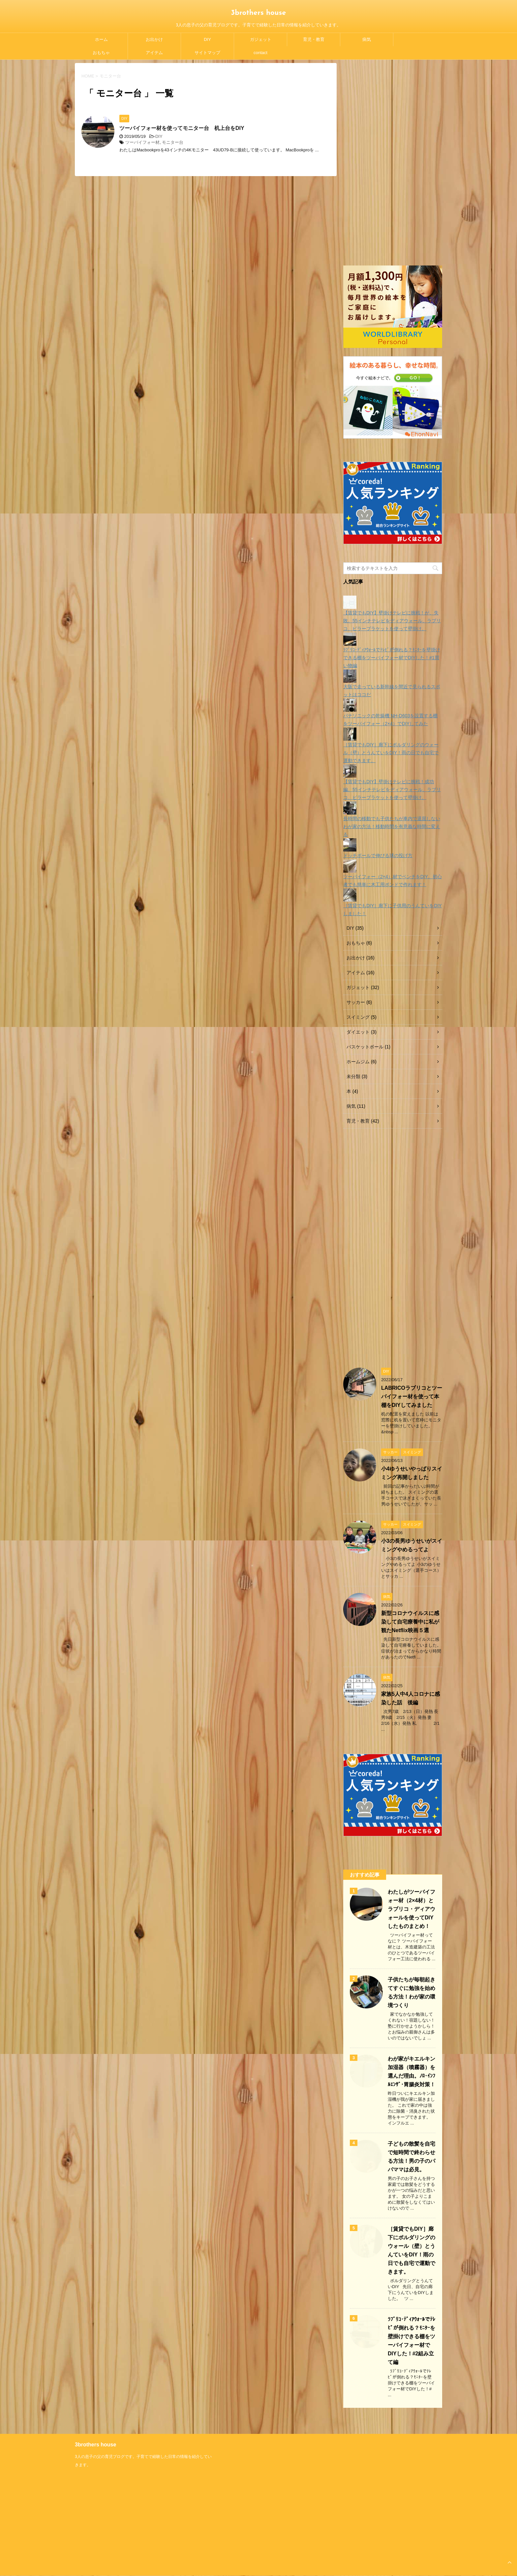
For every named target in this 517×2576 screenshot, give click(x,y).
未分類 (353, 1076)
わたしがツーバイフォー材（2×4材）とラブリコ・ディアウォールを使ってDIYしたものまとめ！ (411, 1909)
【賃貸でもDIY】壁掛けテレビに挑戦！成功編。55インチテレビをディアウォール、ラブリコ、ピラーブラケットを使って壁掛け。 (392, 789)
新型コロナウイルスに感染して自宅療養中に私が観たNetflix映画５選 (410, 1621)
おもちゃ (101, 52)
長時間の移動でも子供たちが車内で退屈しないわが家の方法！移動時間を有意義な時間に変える (391, 826)
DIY (207, 39)
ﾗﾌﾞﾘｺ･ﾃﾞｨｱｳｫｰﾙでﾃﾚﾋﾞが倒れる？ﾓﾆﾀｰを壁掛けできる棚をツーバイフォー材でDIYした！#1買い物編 (391, 657)
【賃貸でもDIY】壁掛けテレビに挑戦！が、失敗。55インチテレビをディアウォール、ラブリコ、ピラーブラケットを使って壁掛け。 (392, 620)
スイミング (358, 1017)
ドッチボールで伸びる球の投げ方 (377, 855)
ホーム (101, 39)
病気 (366, 39)
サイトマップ (207, 52)
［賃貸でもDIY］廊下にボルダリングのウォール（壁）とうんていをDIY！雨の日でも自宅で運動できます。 (391, 752)
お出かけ (154, 39)
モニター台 (172, 142)
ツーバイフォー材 (142, 142)
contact (260, 52)
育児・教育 (313, 39)
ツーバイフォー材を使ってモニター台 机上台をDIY (181, 128)
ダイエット (358, 1032)
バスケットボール (365, 1046)
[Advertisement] (392, 162)
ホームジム (358, 1061)
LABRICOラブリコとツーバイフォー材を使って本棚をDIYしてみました (411, 1396)
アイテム (154, 52)
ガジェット (260, 39)
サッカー (356, 1002)
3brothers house (258, 13)
